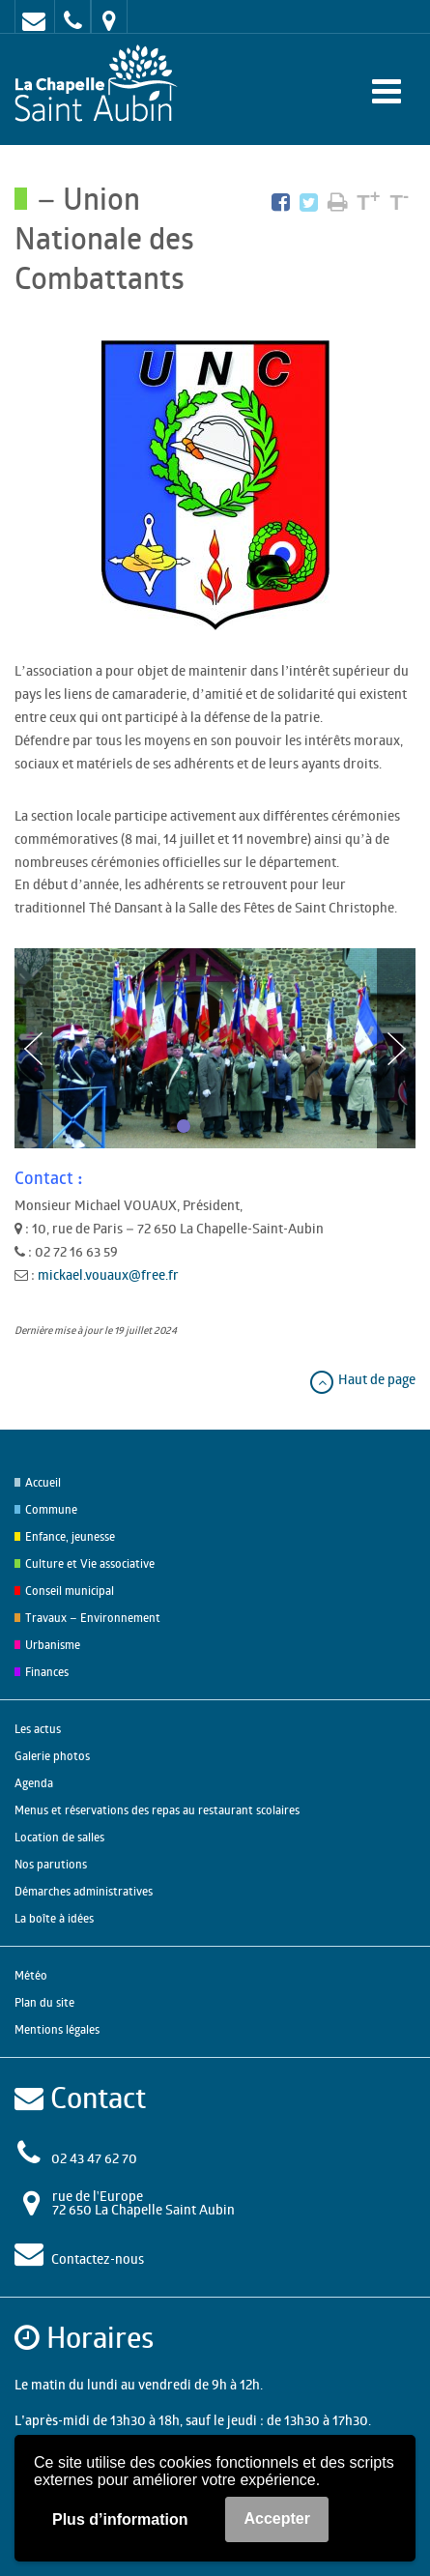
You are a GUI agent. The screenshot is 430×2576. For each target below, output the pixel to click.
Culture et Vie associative (90, 1563)
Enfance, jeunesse (70, 1536)
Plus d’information (119, 2519)
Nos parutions (50, 1864)
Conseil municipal (69, 1590)
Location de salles (59, 1837)
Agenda (33, 1783)
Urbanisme (52, 1644)
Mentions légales (57, 2029)
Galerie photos (52, 1756)
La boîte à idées (54, 1918)
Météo (30, 1975)
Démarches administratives (83, 1891)
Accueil (43, 1482)
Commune (51, 1509)
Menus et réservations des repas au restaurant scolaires (157, 1810)
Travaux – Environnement (92, 1617)
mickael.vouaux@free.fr (108, 1274)
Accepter (276, 2518)
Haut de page (362, 1379)
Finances (47, 1672)
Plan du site (44, 2002)
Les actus (37, 1729)
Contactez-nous (97, 2258)
